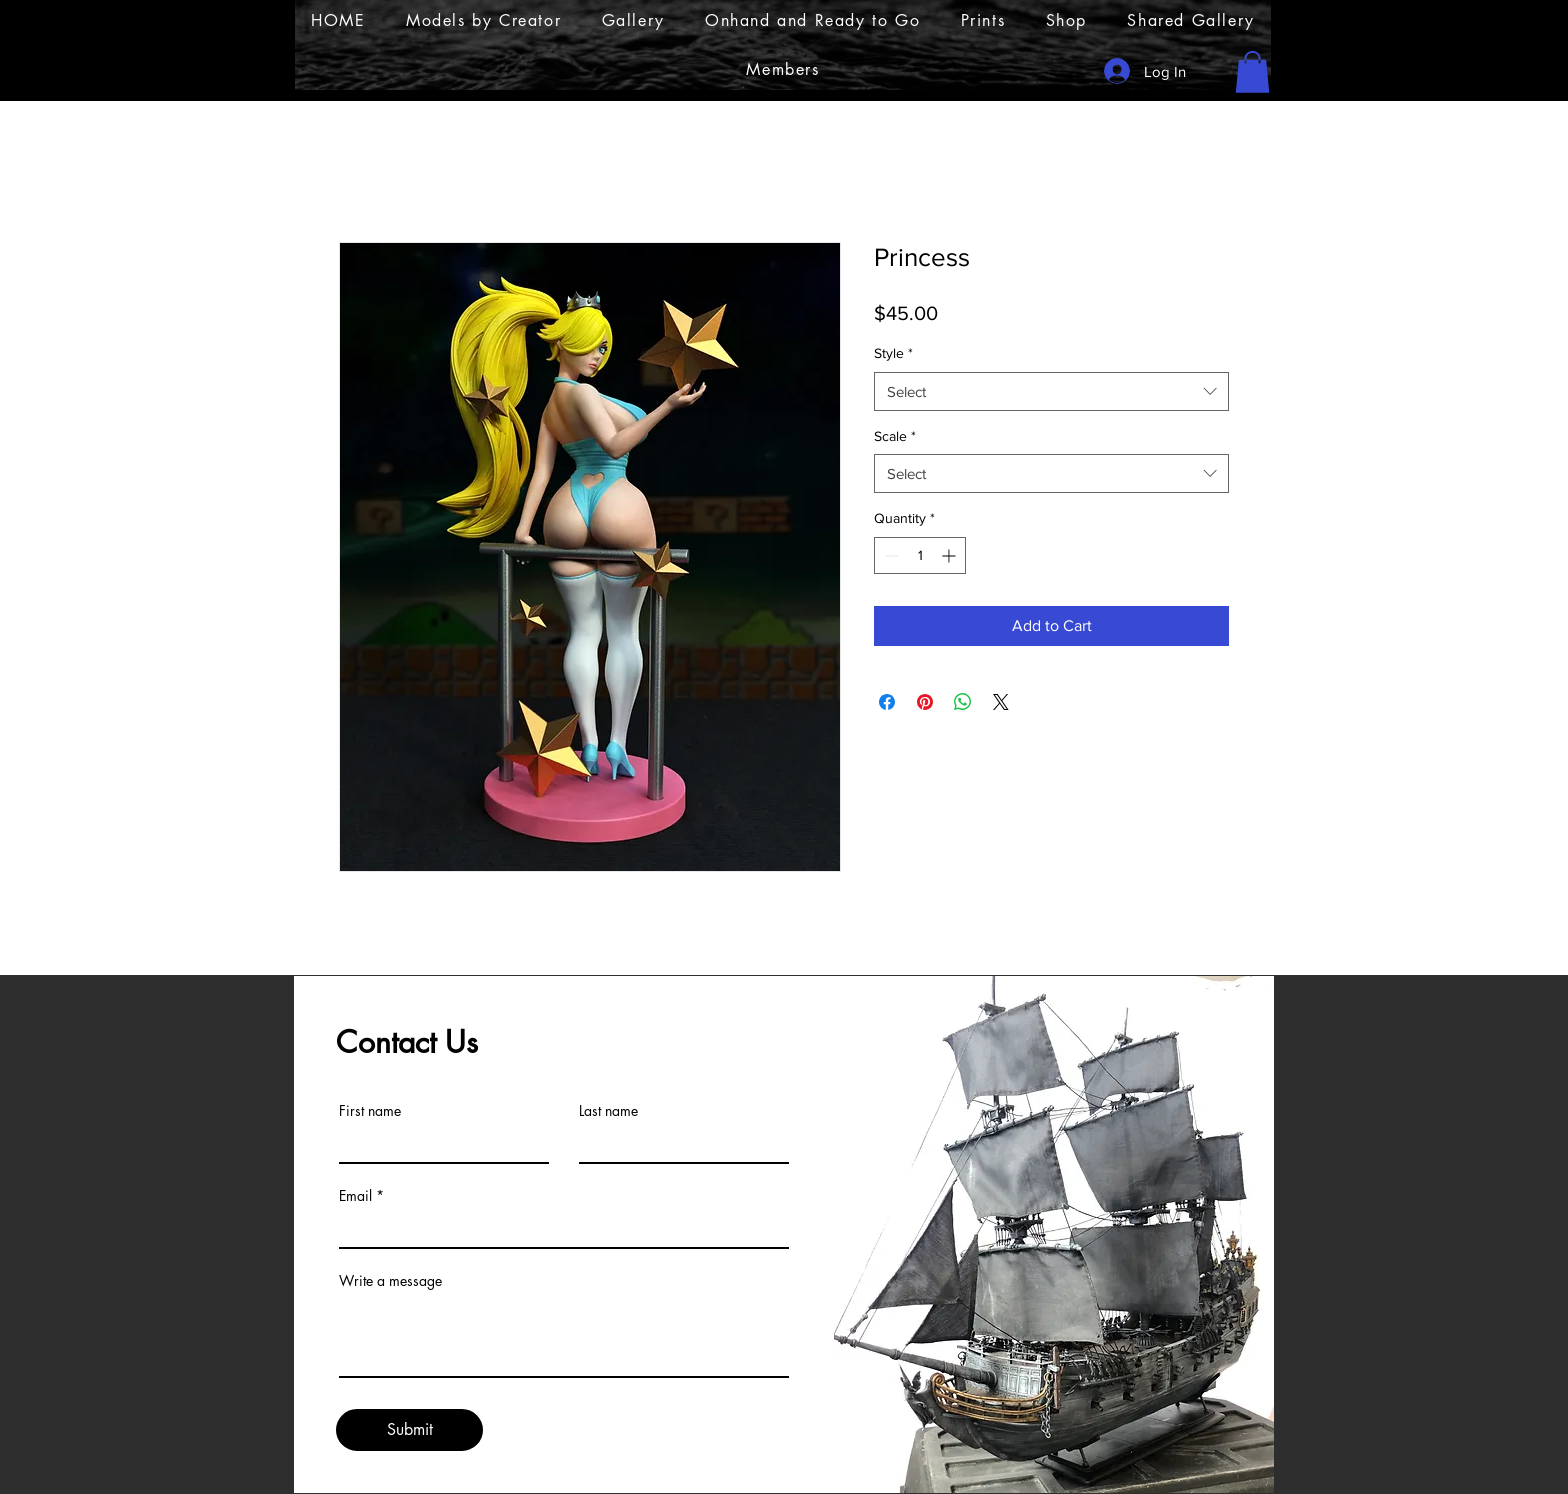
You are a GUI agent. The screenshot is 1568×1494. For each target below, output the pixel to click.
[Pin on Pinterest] (925, 702)
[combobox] (1051, 391)
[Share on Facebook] (887, 702)
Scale (895, 436)
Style (893, 353)
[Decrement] (889, 555)
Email (355, 1196)
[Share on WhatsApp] (963, 702)
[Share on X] (1001, 702)
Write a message (390, 1281)
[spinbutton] (920, 555)
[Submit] (409, 1430)
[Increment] (950, 555)
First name (370, 1111)
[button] (1252, 72)
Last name (608, 1111)
